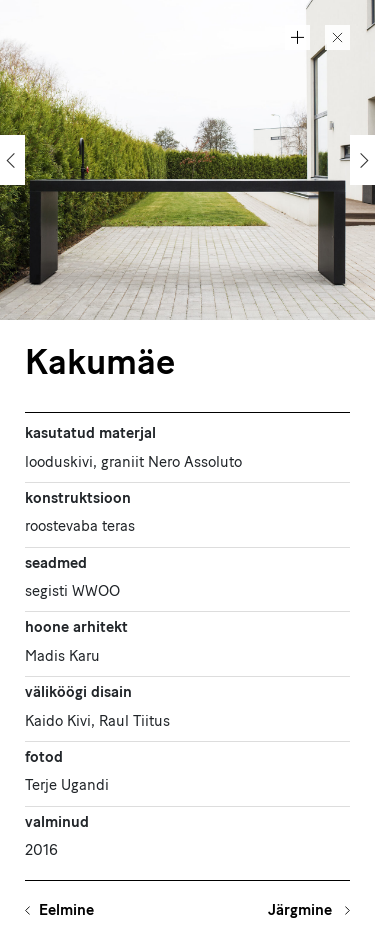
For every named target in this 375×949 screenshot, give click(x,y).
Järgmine (302, 911)
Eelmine (66, 911)
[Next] (362, 160)
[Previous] (12, 160)
